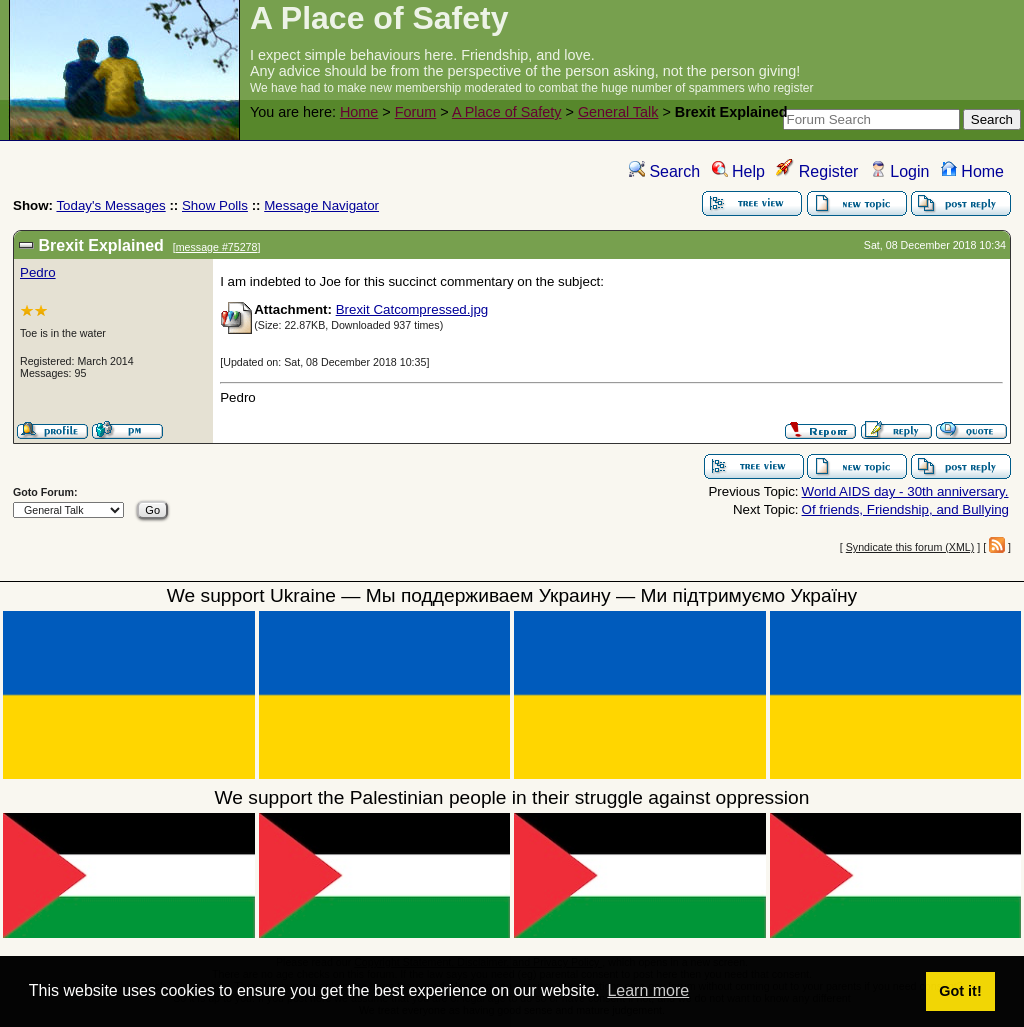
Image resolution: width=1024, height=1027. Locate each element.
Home (359, 112)
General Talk (618, 112)
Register (817, 171)
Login (900, 171)
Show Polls (215, 205)
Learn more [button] (648, 990)
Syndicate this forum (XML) (910, 547)
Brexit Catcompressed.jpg (412, 309)
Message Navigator (321, 205)
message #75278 (217, 247)
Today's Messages (110, 205)
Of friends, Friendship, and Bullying (905, 509)
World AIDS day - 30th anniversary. (905, 491)
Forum (416, 112)
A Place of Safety (507, 112)
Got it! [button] (960, 991)
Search (664, 171)
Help (738, 171)
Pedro (38, 272)
